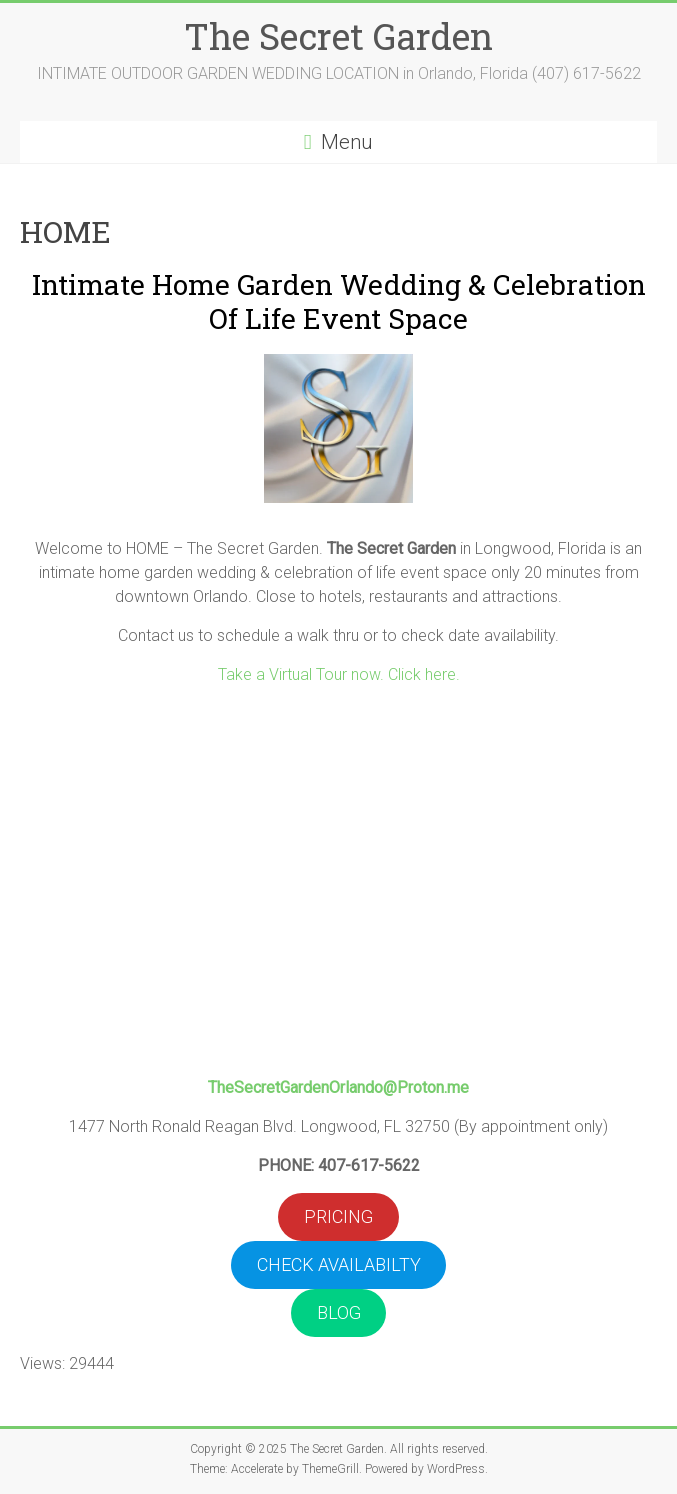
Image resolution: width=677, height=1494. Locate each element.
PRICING (338, 1216)
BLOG (339, 1312)
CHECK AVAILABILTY (339, 1264)
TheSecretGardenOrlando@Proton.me (338, 1087)
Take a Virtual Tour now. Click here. (339, 674)
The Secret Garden (338, 36)
